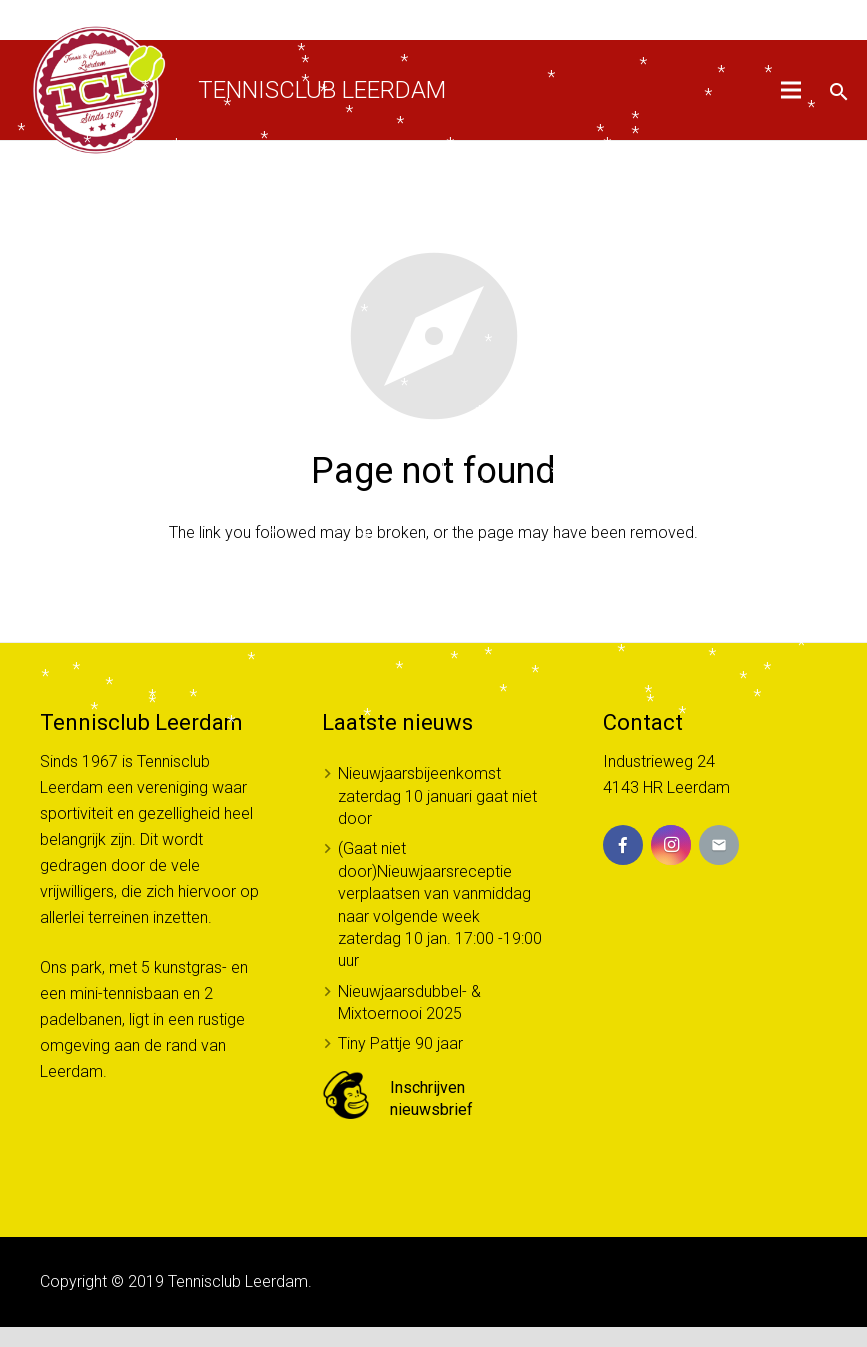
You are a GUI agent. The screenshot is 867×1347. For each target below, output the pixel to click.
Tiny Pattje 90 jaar (400, 1043)
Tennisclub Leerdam (322, 90)
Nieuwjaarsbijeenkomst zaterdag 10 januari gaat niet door (437, 796)
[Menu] (792, 90)
